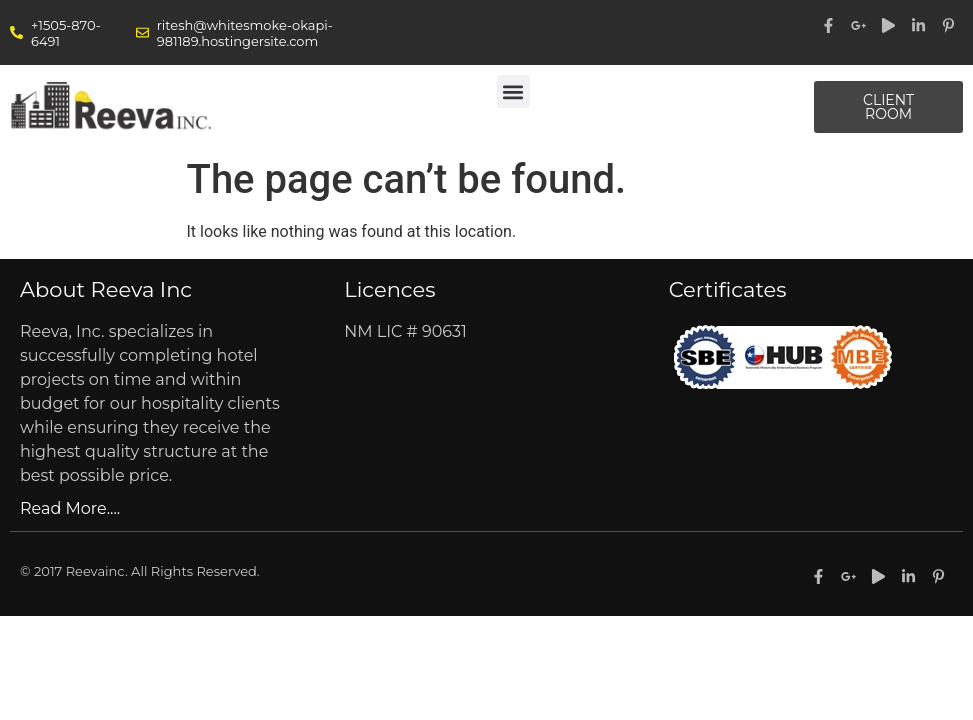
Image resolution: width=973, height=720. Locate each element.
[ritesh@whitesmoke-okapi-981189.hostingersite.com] (142, 32)
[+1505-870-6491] (16, 32)
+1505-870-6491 (66, 33)
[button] (513, 91)
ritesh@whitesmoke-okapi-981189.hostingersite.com (245, 33)
